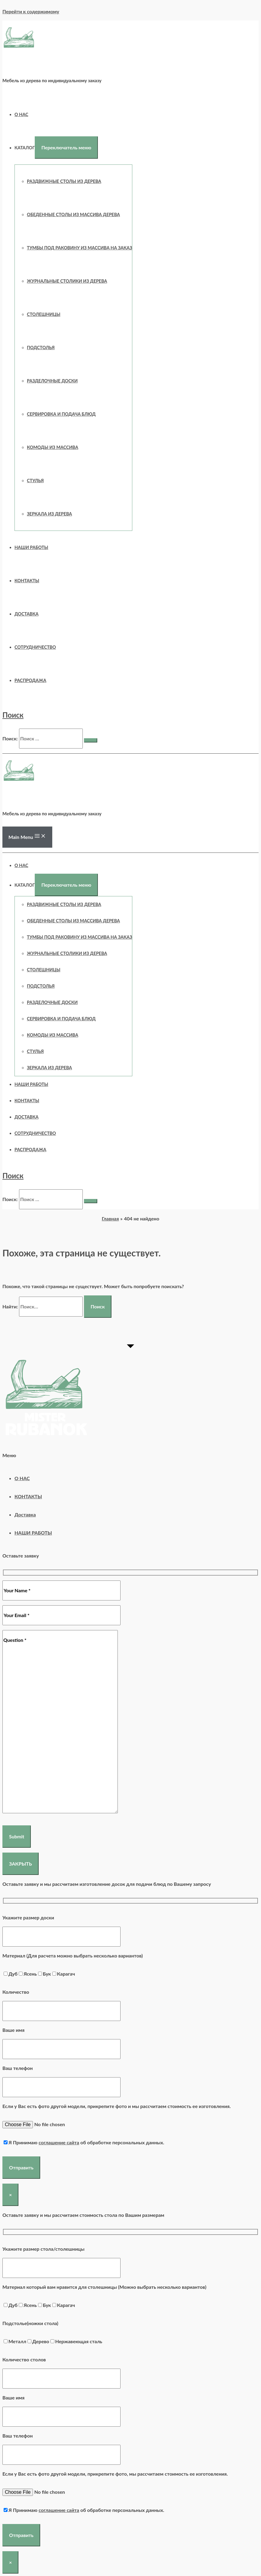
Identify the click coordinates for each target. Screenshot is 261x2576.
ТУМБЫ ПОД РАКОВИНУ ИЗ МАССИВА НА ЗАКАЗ (79, 247)
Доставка (26, 613)
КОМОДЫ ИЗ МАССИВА (52, 447)
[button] (130, 1455)
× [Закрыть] (10, 2195)
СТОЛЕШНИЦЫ (43, 314)
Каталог (24, 147)
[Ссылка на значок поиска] (13, 714)
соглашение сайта (59, 2142)
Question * (60, 1721)
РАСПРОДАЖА (30, 680)
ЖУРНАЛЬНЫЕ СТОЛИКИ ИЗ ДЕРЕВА (67, 281)
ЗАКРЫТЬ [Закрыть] (20, 1863)
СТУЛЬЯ (35, 480)
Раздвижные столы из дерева (64, 181)
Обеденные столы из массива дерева (73, 214)
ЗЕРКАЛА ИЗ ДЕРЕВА (49, 513)
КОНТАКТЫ (26, 580)
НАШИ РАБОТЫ (31, 547)
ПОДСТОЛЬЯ (41, 347)
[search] (51, 739)
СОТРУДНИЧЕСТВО (35, 647)
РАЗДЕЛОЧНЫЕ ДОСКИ (52, 380)
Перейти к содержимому (30, 11)
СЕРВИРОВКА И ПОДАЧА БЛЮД (61, 414)
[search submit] (90, 740)
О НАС (21, 114)
